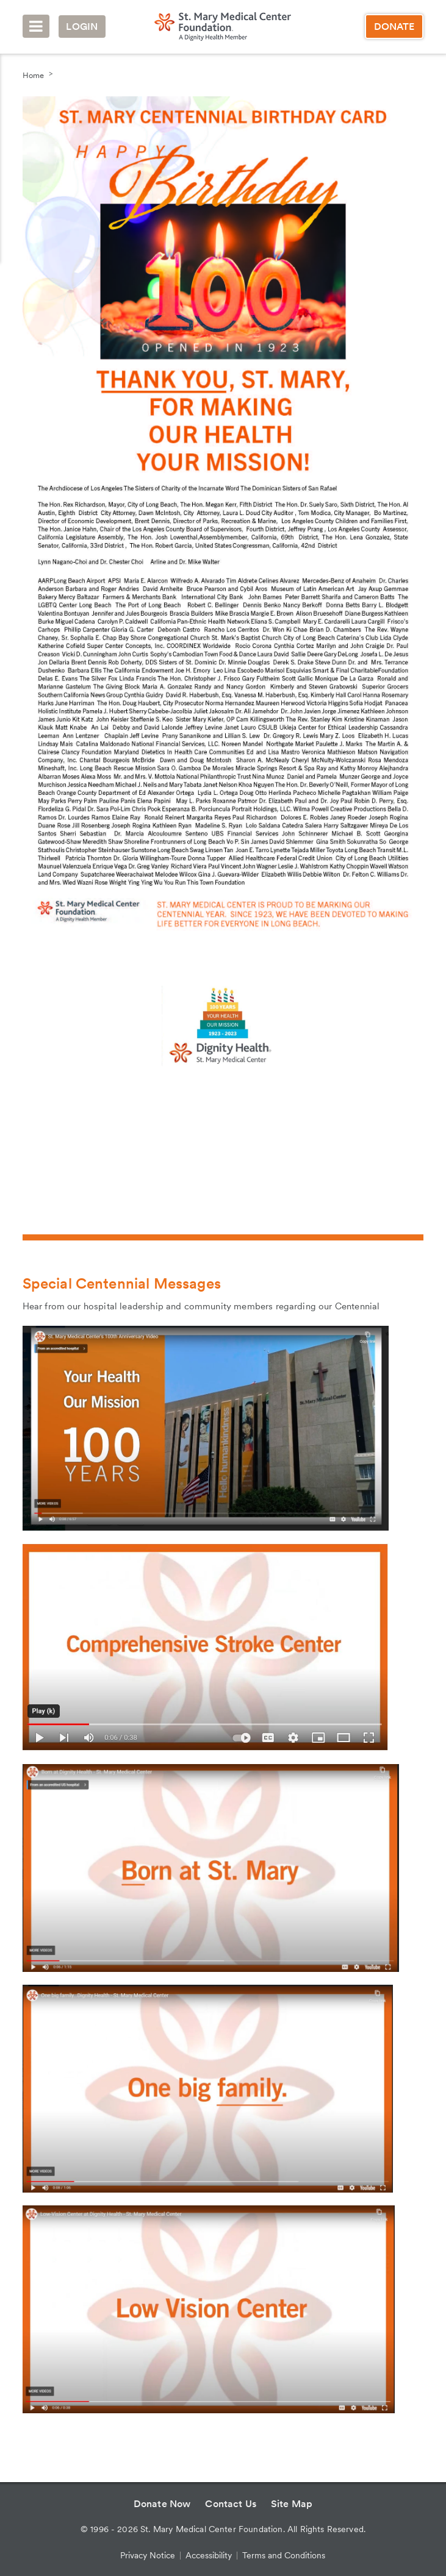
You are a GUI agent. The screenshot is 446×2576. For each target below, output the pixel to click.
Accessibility (208, 2555)
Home (33, 75)
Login (82, 26)
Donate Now (162, 2504)
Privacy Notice (147, 2555)
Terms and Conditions (283, 2555)
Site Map (291, 2504)
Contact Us (230, 2504)
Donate (394, 26)
